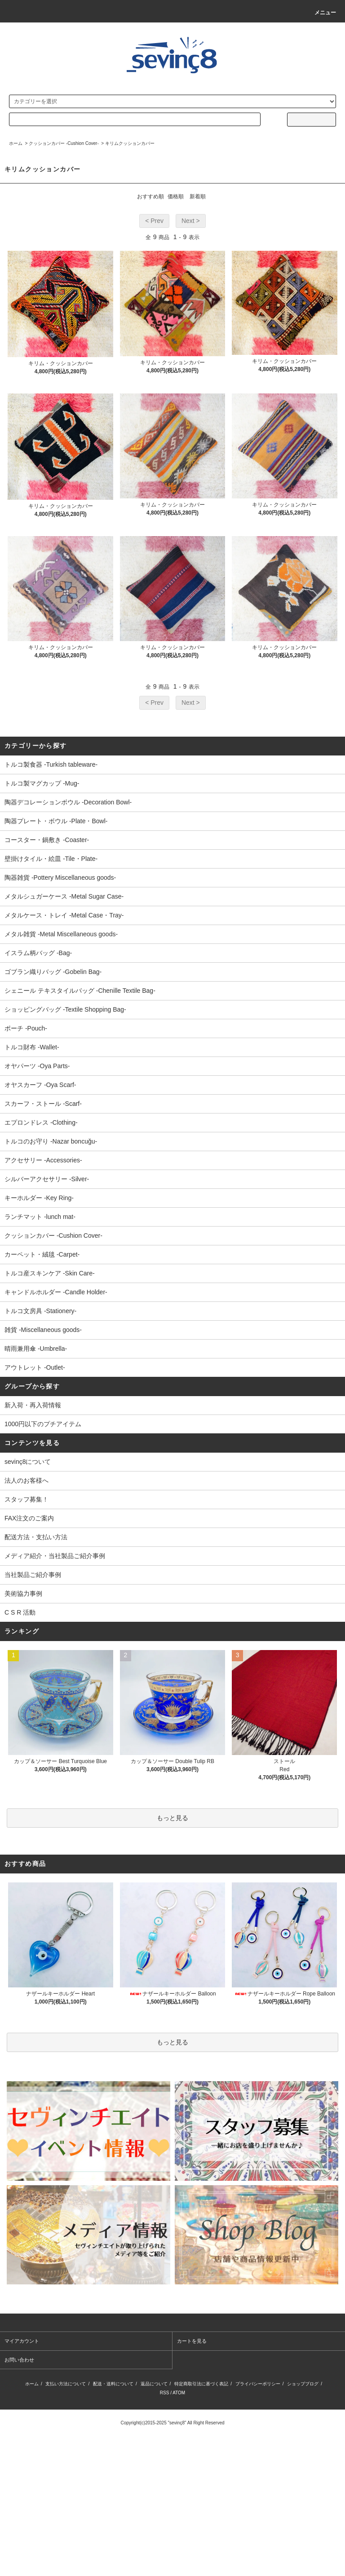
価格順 (176, 196)
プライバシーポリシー (257, 2383)
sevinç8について (27, 1461)
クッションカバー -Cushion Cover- (64, 143)
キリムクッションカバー (130, 143)
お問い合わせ (19, 2359)
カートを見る (192, 2341)
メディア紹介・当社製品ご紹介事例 (54, 1555)
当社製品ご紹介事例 (32, 1574)
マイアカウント (21, 2341)
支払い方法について (65, 2383)
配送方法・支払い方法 (35, 1537)
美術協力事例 (23, 1593)
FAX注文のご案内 (29, 1518)
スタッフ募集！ (26, 1499)
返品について (154, 2383)
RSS (164, 2392)
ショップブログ (302, 2383)
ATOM (178, 2392)
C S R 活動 (19, 1612)
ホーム (15, 143)
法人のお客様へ (26, 1480)
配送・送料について (113, 2383)
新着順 (198, 196)
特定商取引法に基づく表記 (201, 2383)
